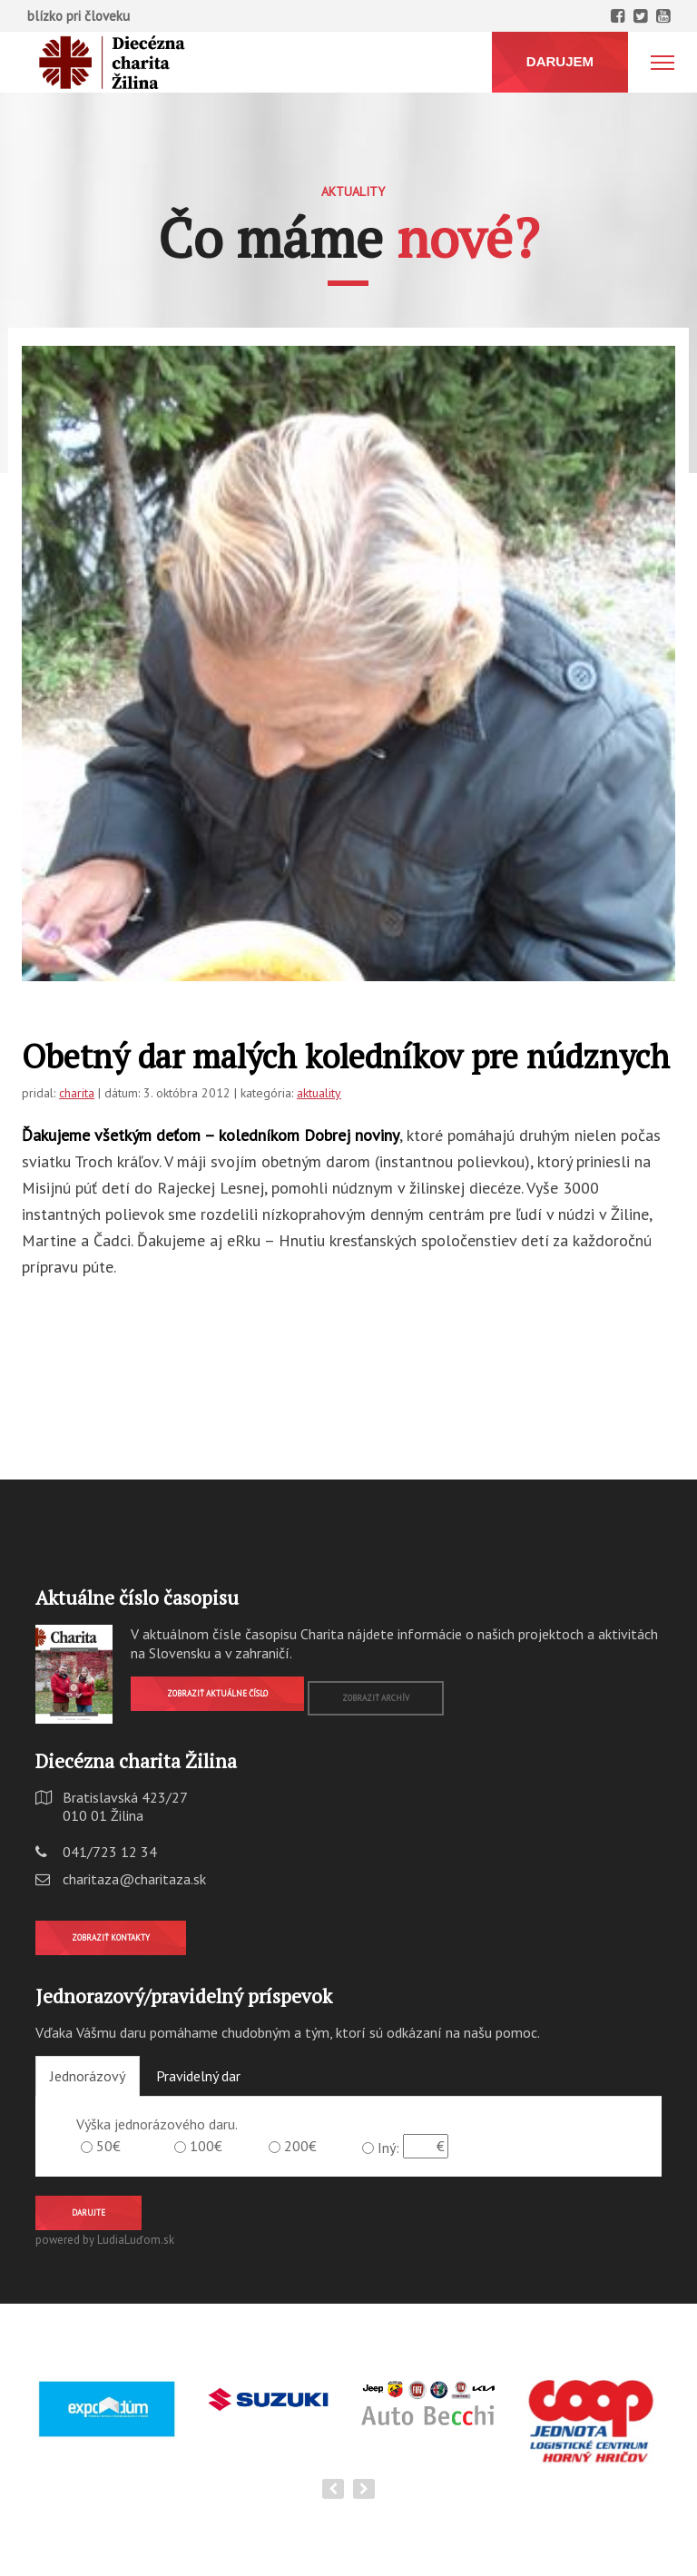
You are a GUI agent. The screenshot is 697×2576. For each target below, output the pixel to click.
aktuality (319, 1093)
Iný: (388, 2147)
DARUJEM (560, 61)
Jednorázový (87, 2076)
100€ (206, 2146)
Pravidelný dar (198, 2076)
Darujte (88, 2212)
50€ (108, 2146)
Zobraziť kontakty (111, 1937)
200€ (300, 2146)
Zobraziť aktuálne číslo (217, 1693)
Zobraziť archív (375, 1698)
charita (76, 1093)
